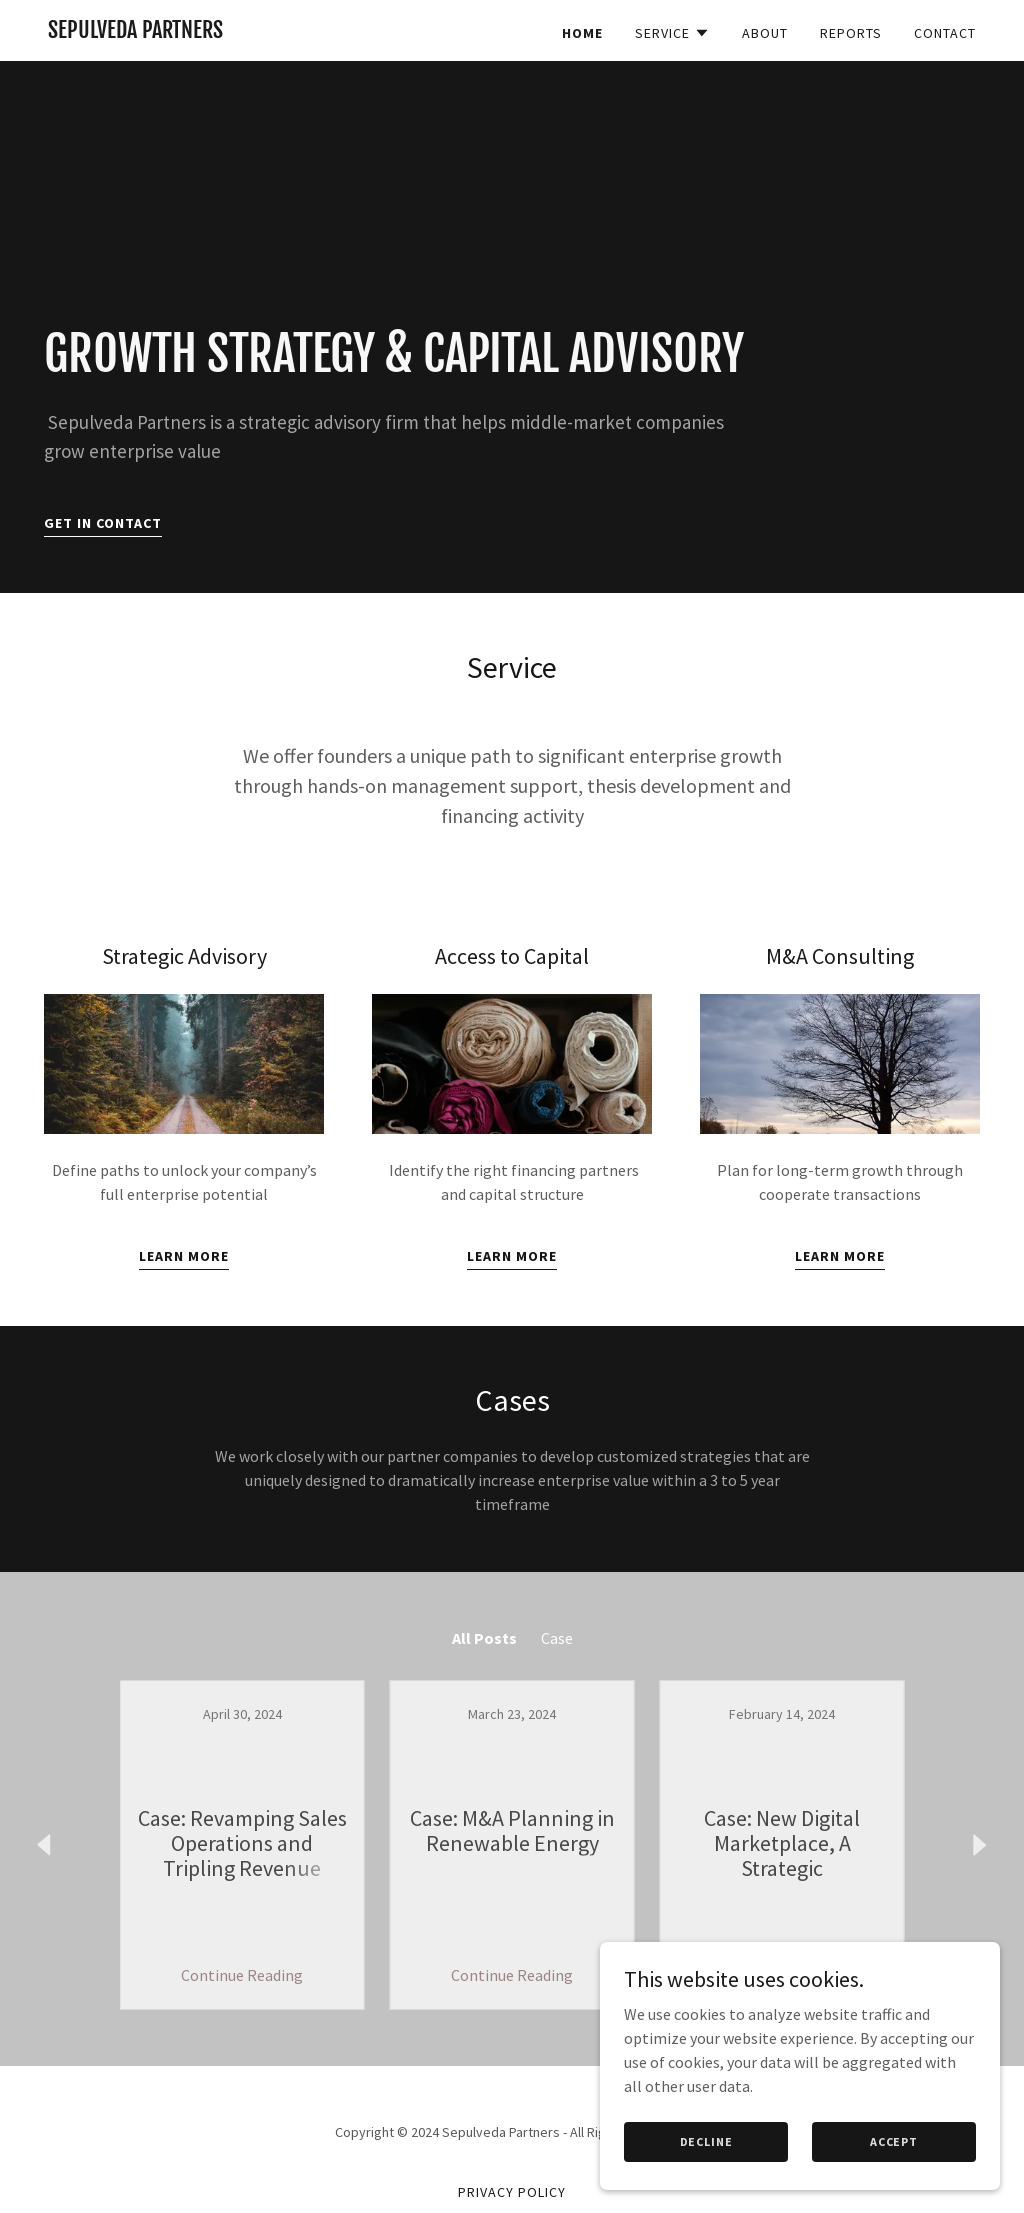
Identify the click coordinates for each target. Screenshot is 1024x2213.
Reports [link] (851, 33)
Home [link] (582, 33)
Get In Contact (103, 523)
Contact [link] (945, 33)
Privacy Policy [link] (512, 2192)
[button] (672, 33)
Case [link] (557, 1638)
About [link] (765, 33)
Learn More (184, 1256)
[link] (135, 32)
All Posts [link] (484, 1638)
